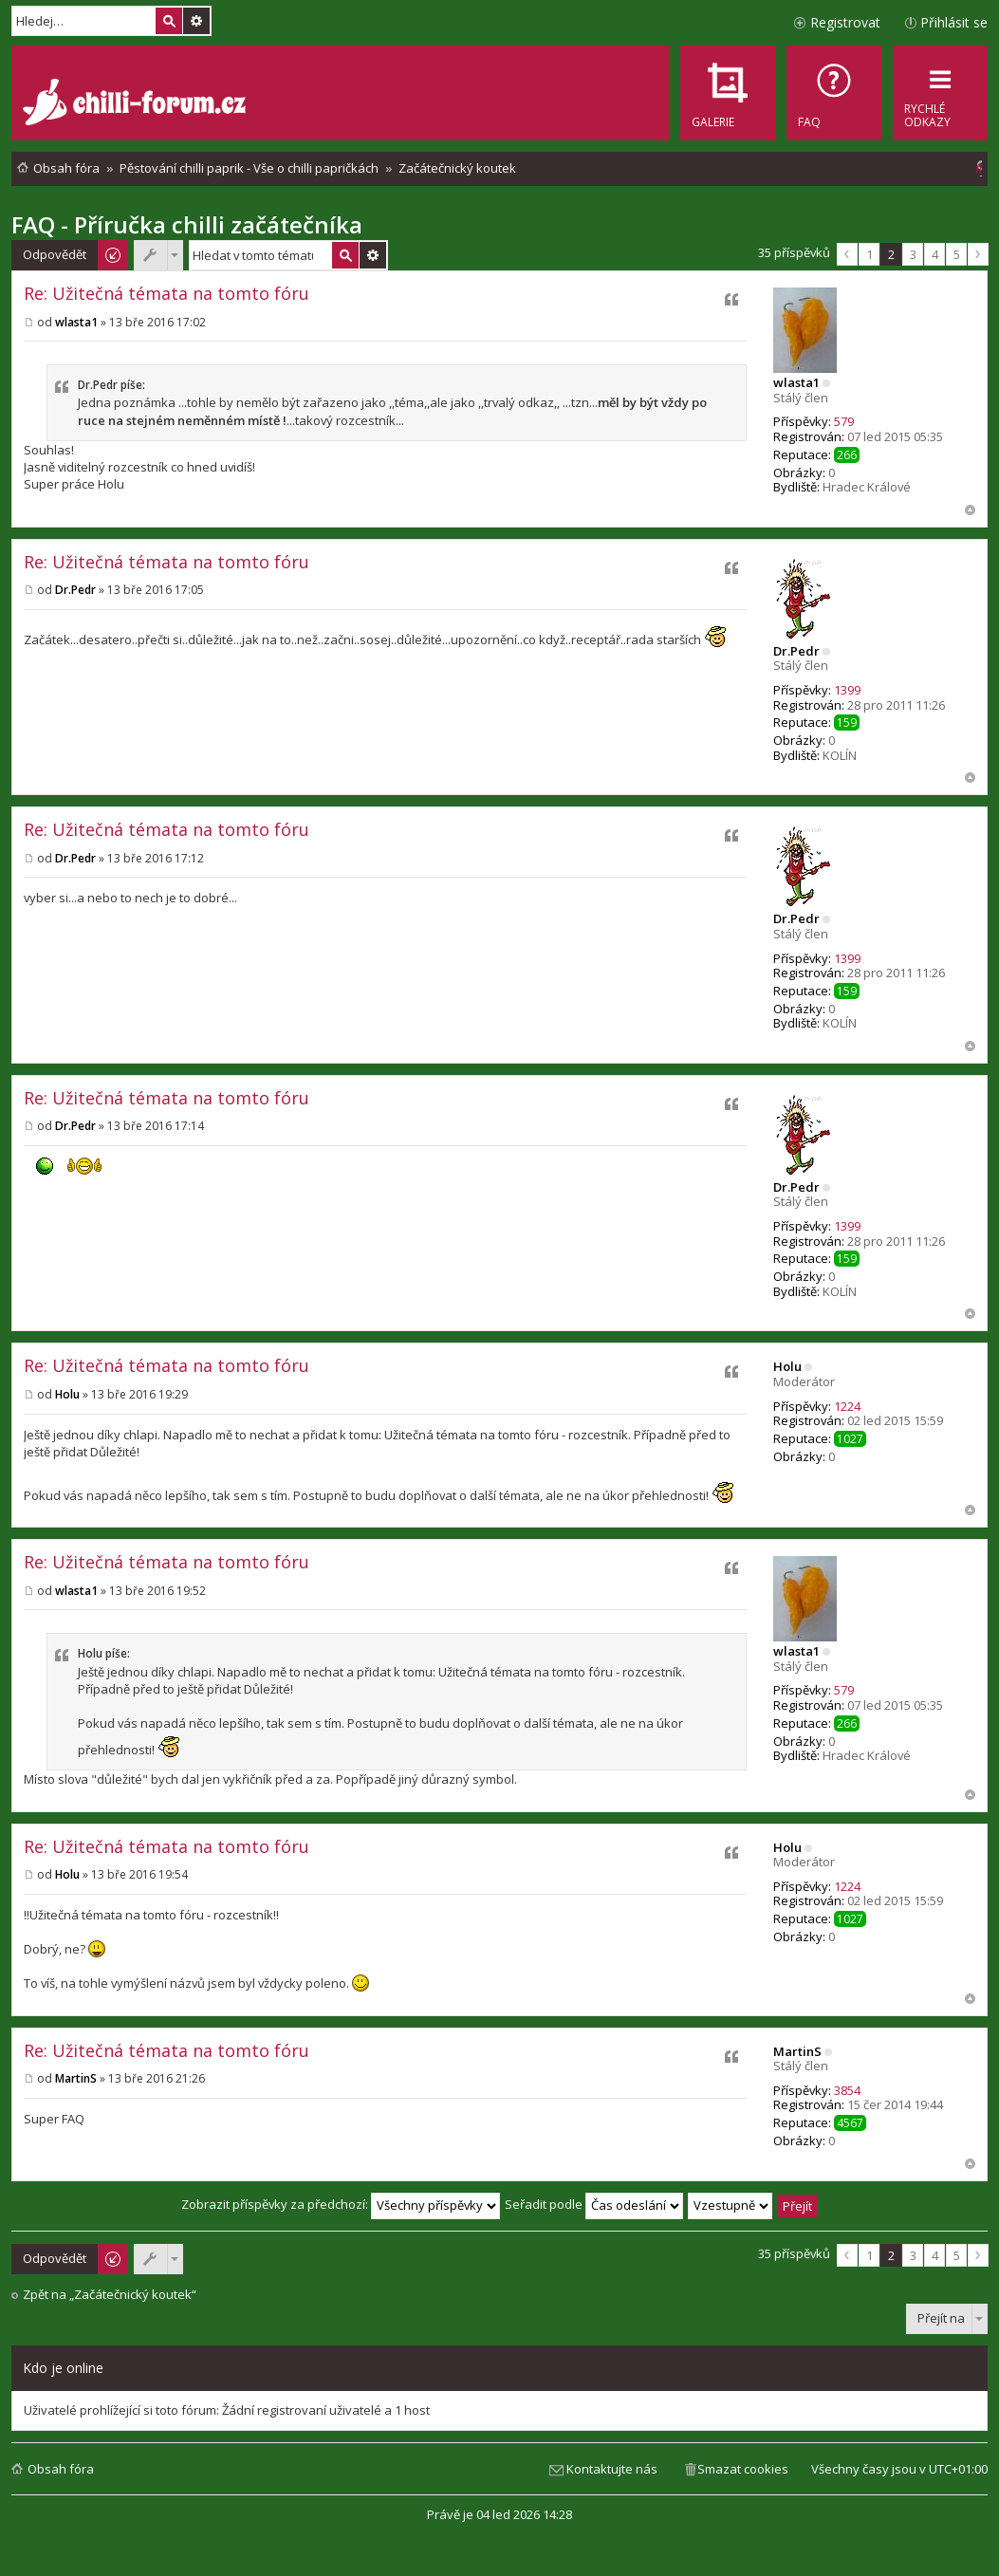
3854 (847, 2090)
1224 (847, 1406)
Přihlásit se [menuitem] (954, 22)
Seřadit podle (594, 2204)
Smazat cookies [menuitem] (742, 2468)
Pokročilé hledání (196, 21)
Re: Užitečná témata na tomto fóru (166, 293)
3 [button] (913, 254)
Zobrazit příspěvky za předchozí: (340, 2204)
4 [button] (935, 254)
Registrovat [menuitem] (845, 22)
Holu (787, 1366)
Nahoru (970, 510)
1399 (847, 689)
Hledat (169, 21)
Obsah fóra (61, 2468)
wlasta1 (796, 382)
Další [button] (978, 254)
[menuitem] (833, 93)
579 (844, 421)
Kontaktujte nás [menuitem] (611, 2468)
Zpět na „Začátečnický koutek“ (109, 2295)
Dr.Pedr (796, 650)
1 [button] (869, 254)
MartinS (797, 2051)
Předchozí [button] (847, 254)
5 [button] (956, 254)
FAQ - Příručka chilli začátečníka (186, 224)
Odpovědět (54, 254)
